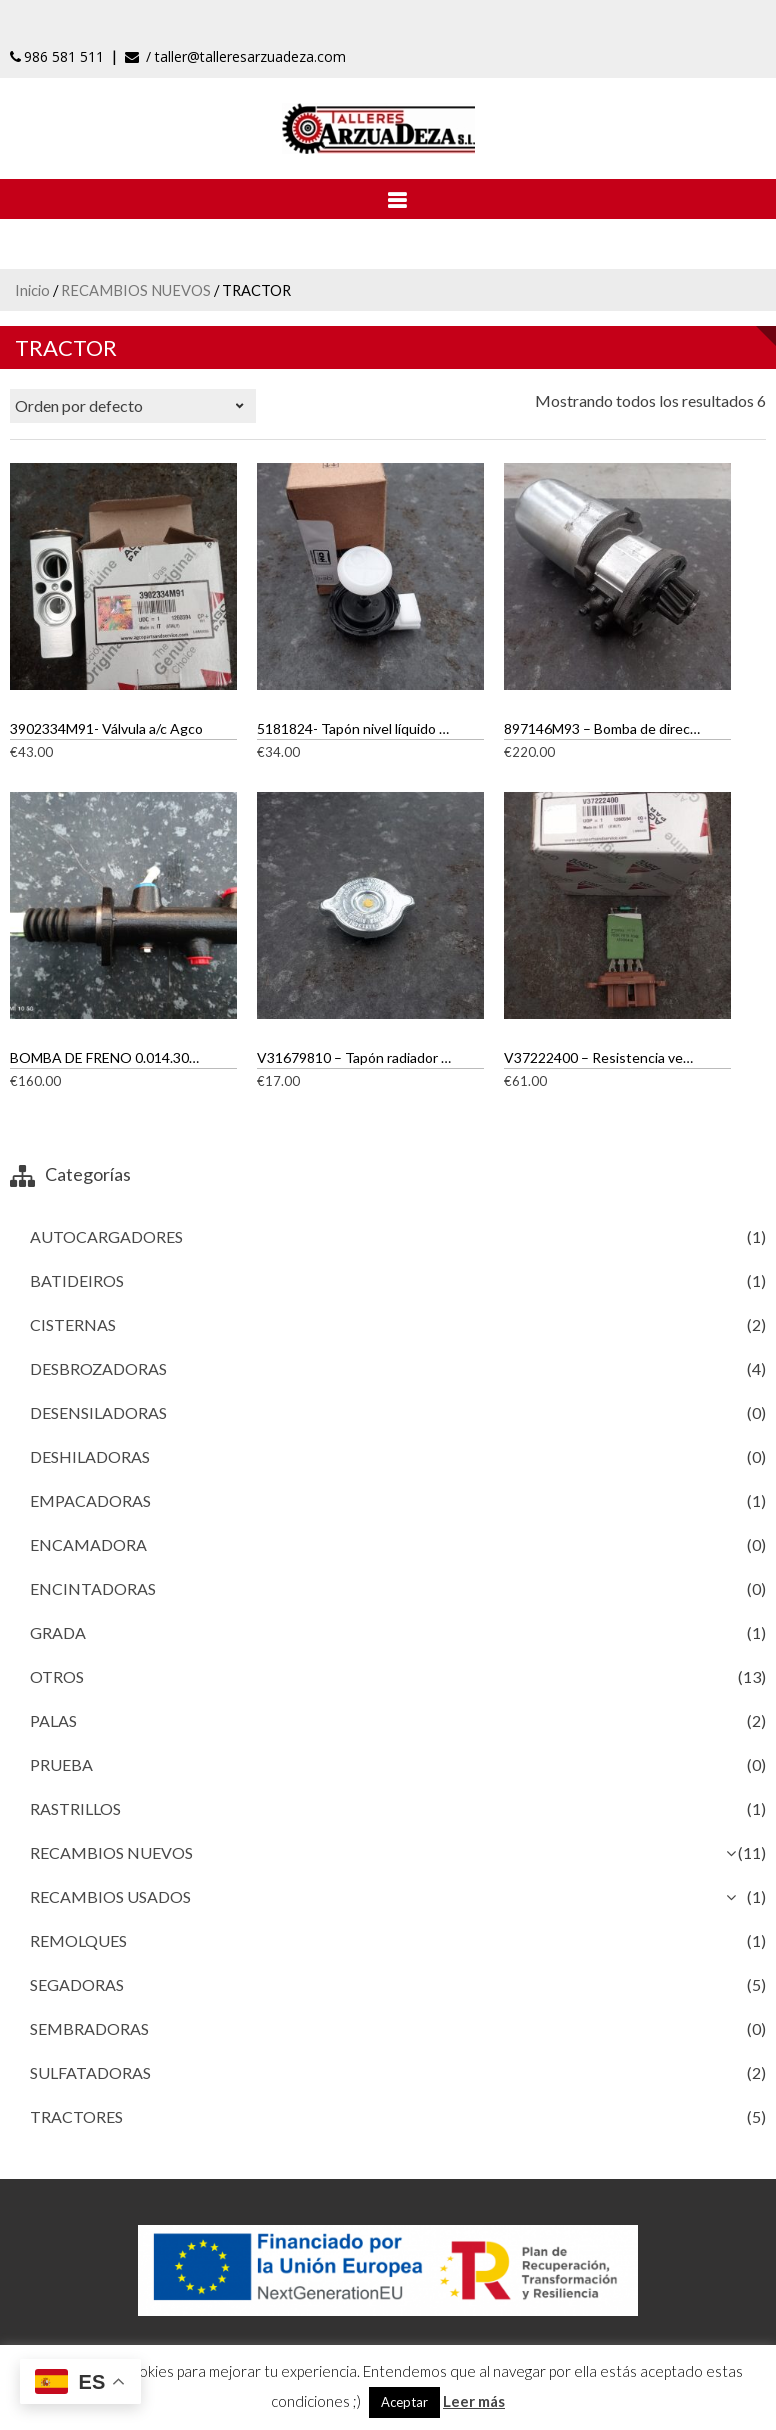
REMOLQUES (78, 1940)
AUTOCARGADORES (106, 1236)
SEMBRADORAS (89, 2028)
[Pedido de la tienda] (133, 406)
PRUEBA (61, 1764)
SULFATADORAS (90, 2072)
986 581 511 (57, 56)
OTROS (57, 1676)
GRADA (58, 1632)
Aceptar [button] (404, 2402)
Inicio (32, 290)
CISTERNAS (73, 1324)
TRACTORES (76, 2116)
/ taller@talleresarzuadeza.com (235, 56)
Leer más (474, 2401)
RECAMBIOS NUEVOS (136, 290)
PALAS (53, 1720)
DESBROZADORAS (98, 1368)
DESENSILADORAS (98, 1412)
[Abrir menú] (388, 199)
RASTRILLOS (75, 1808)
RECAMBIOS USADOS (110, 1896)
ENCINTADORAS (93, 1588)
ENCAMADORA (88, 1544)
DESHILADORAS (90, 1456)
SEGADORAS (77, 1984)
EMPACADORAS (90, 1500)
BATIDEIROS (77, 1280)
